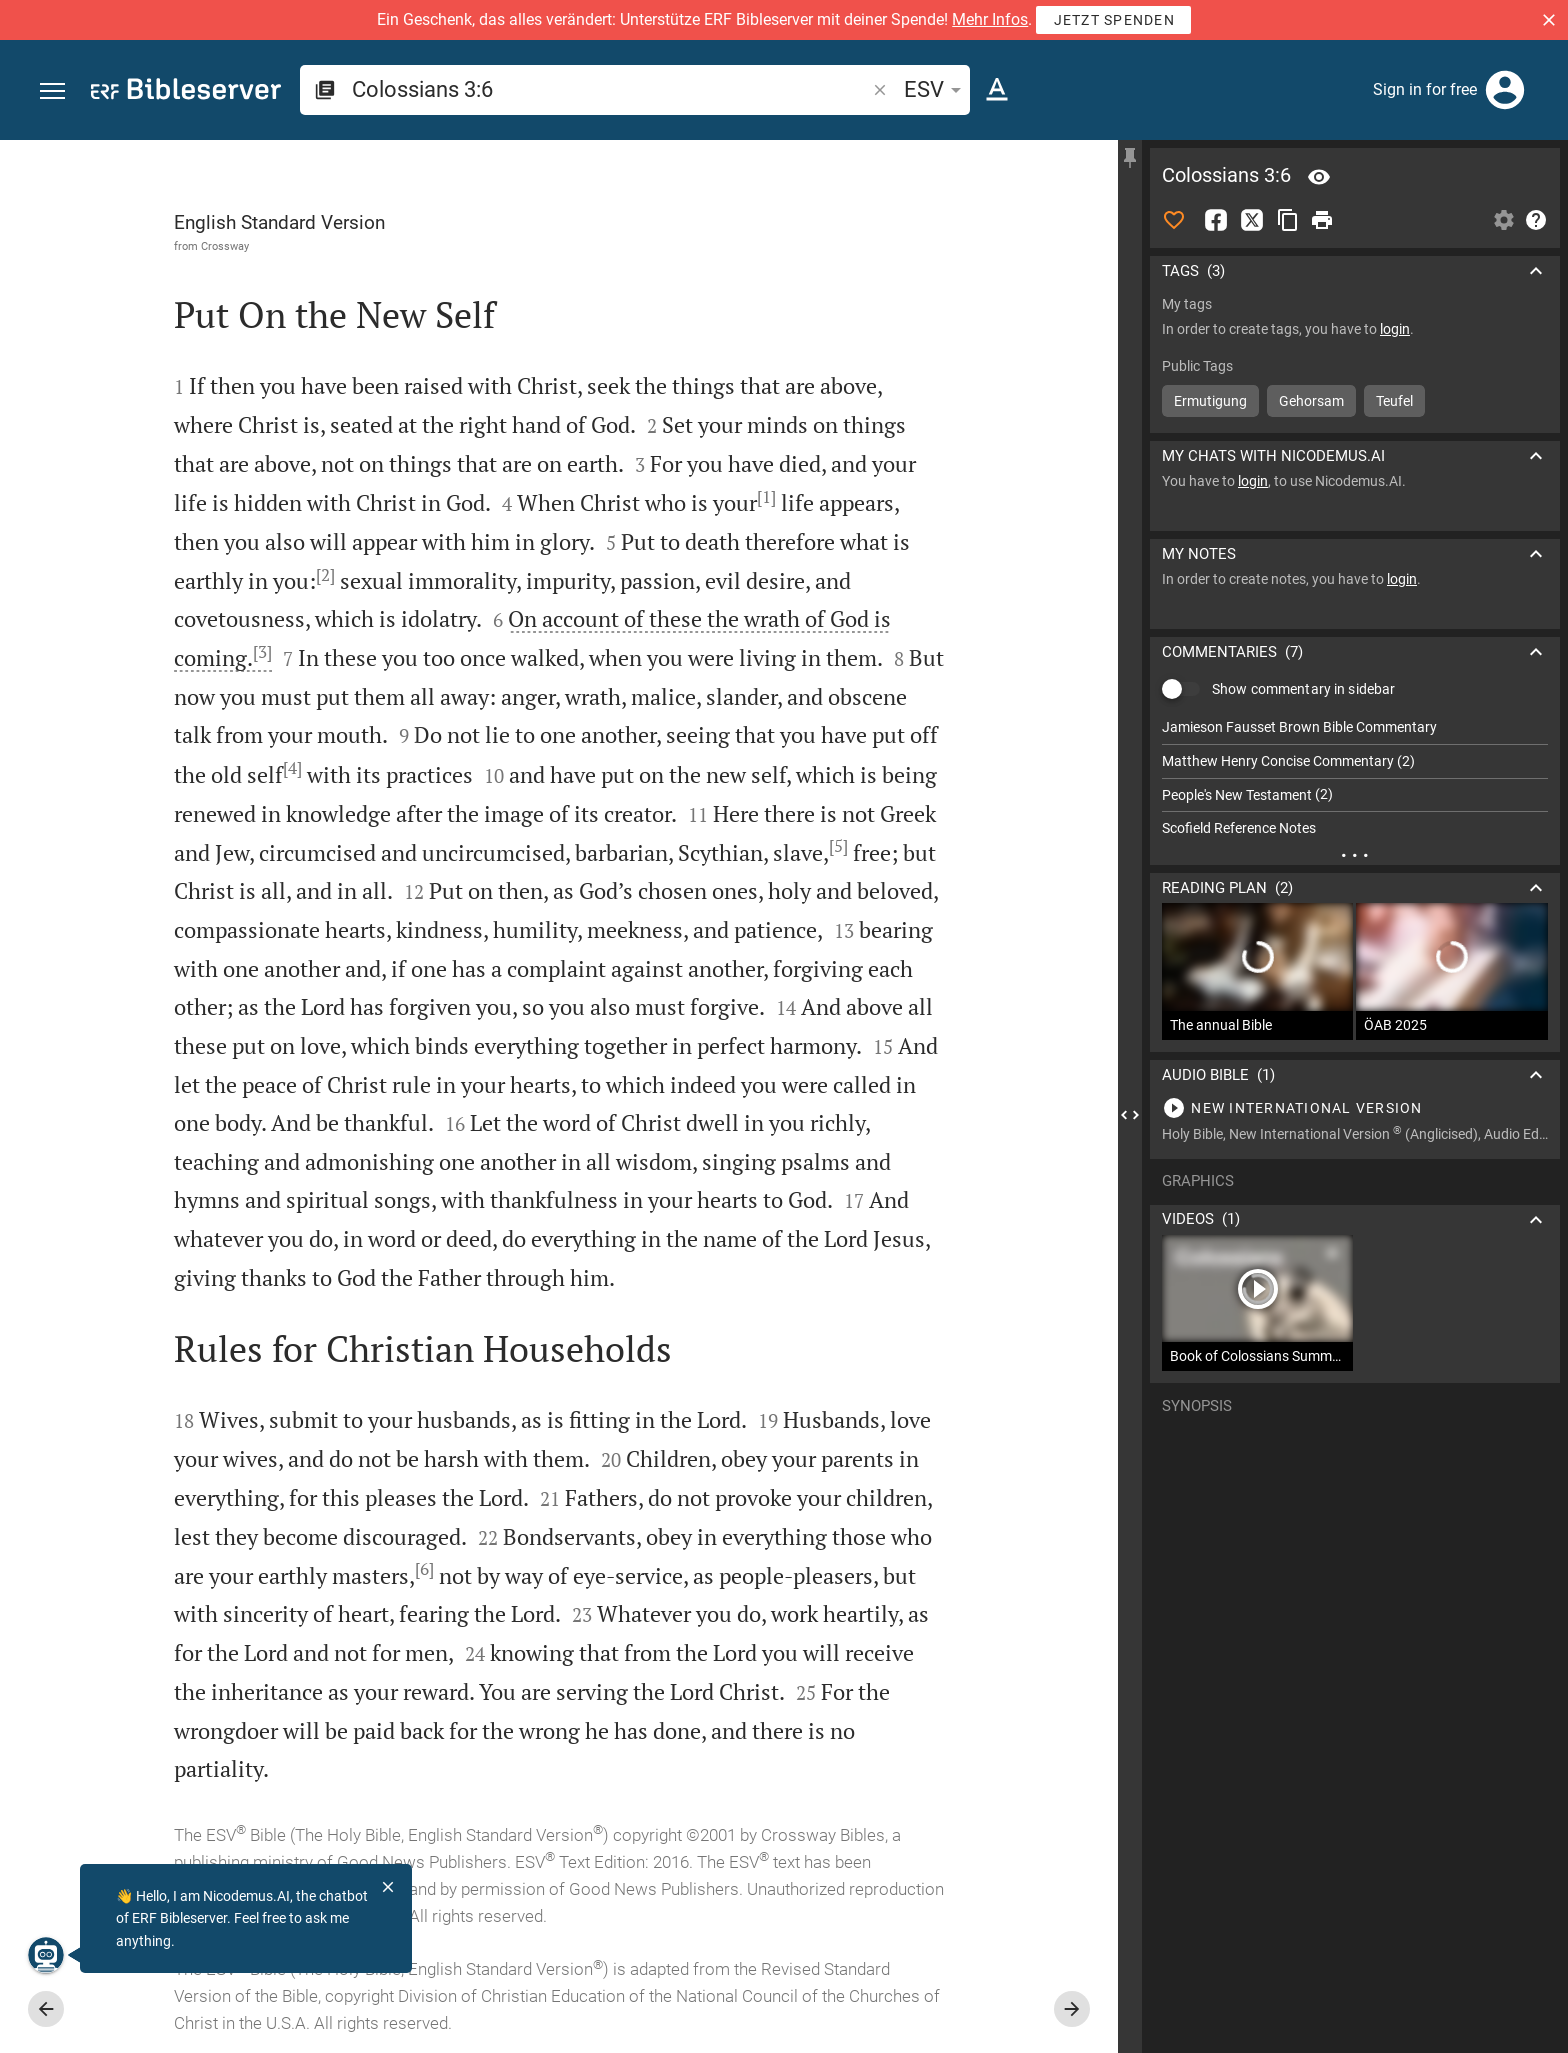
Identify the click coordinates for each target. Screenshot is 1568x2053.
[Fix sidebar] (1130, 158)
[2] (325, 575)
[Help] (1536, 220)
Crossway (225, 246)
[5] (838, 846)
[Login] (1505, 90)
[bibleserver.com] (186, 92)
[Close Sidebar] (1130, 1114)
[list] (1355, 778)
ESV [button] (936, 89)
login (1395, 329)
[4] (292, 768)
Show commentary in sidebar (1303, 689)
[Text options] (997, 90)
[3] (262, 652)
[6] (424, 1569)
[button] (1549, 20)
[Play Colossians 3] (1355, 1108)
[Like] (1174, 220)
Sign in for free (1425, 89)
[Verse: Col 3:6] (1319, 177)
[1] (766, 497)
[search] (610, 89)
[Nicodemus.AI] (46, 1955)
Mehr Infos (990, 19)
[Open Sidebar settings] (1504, 220)
